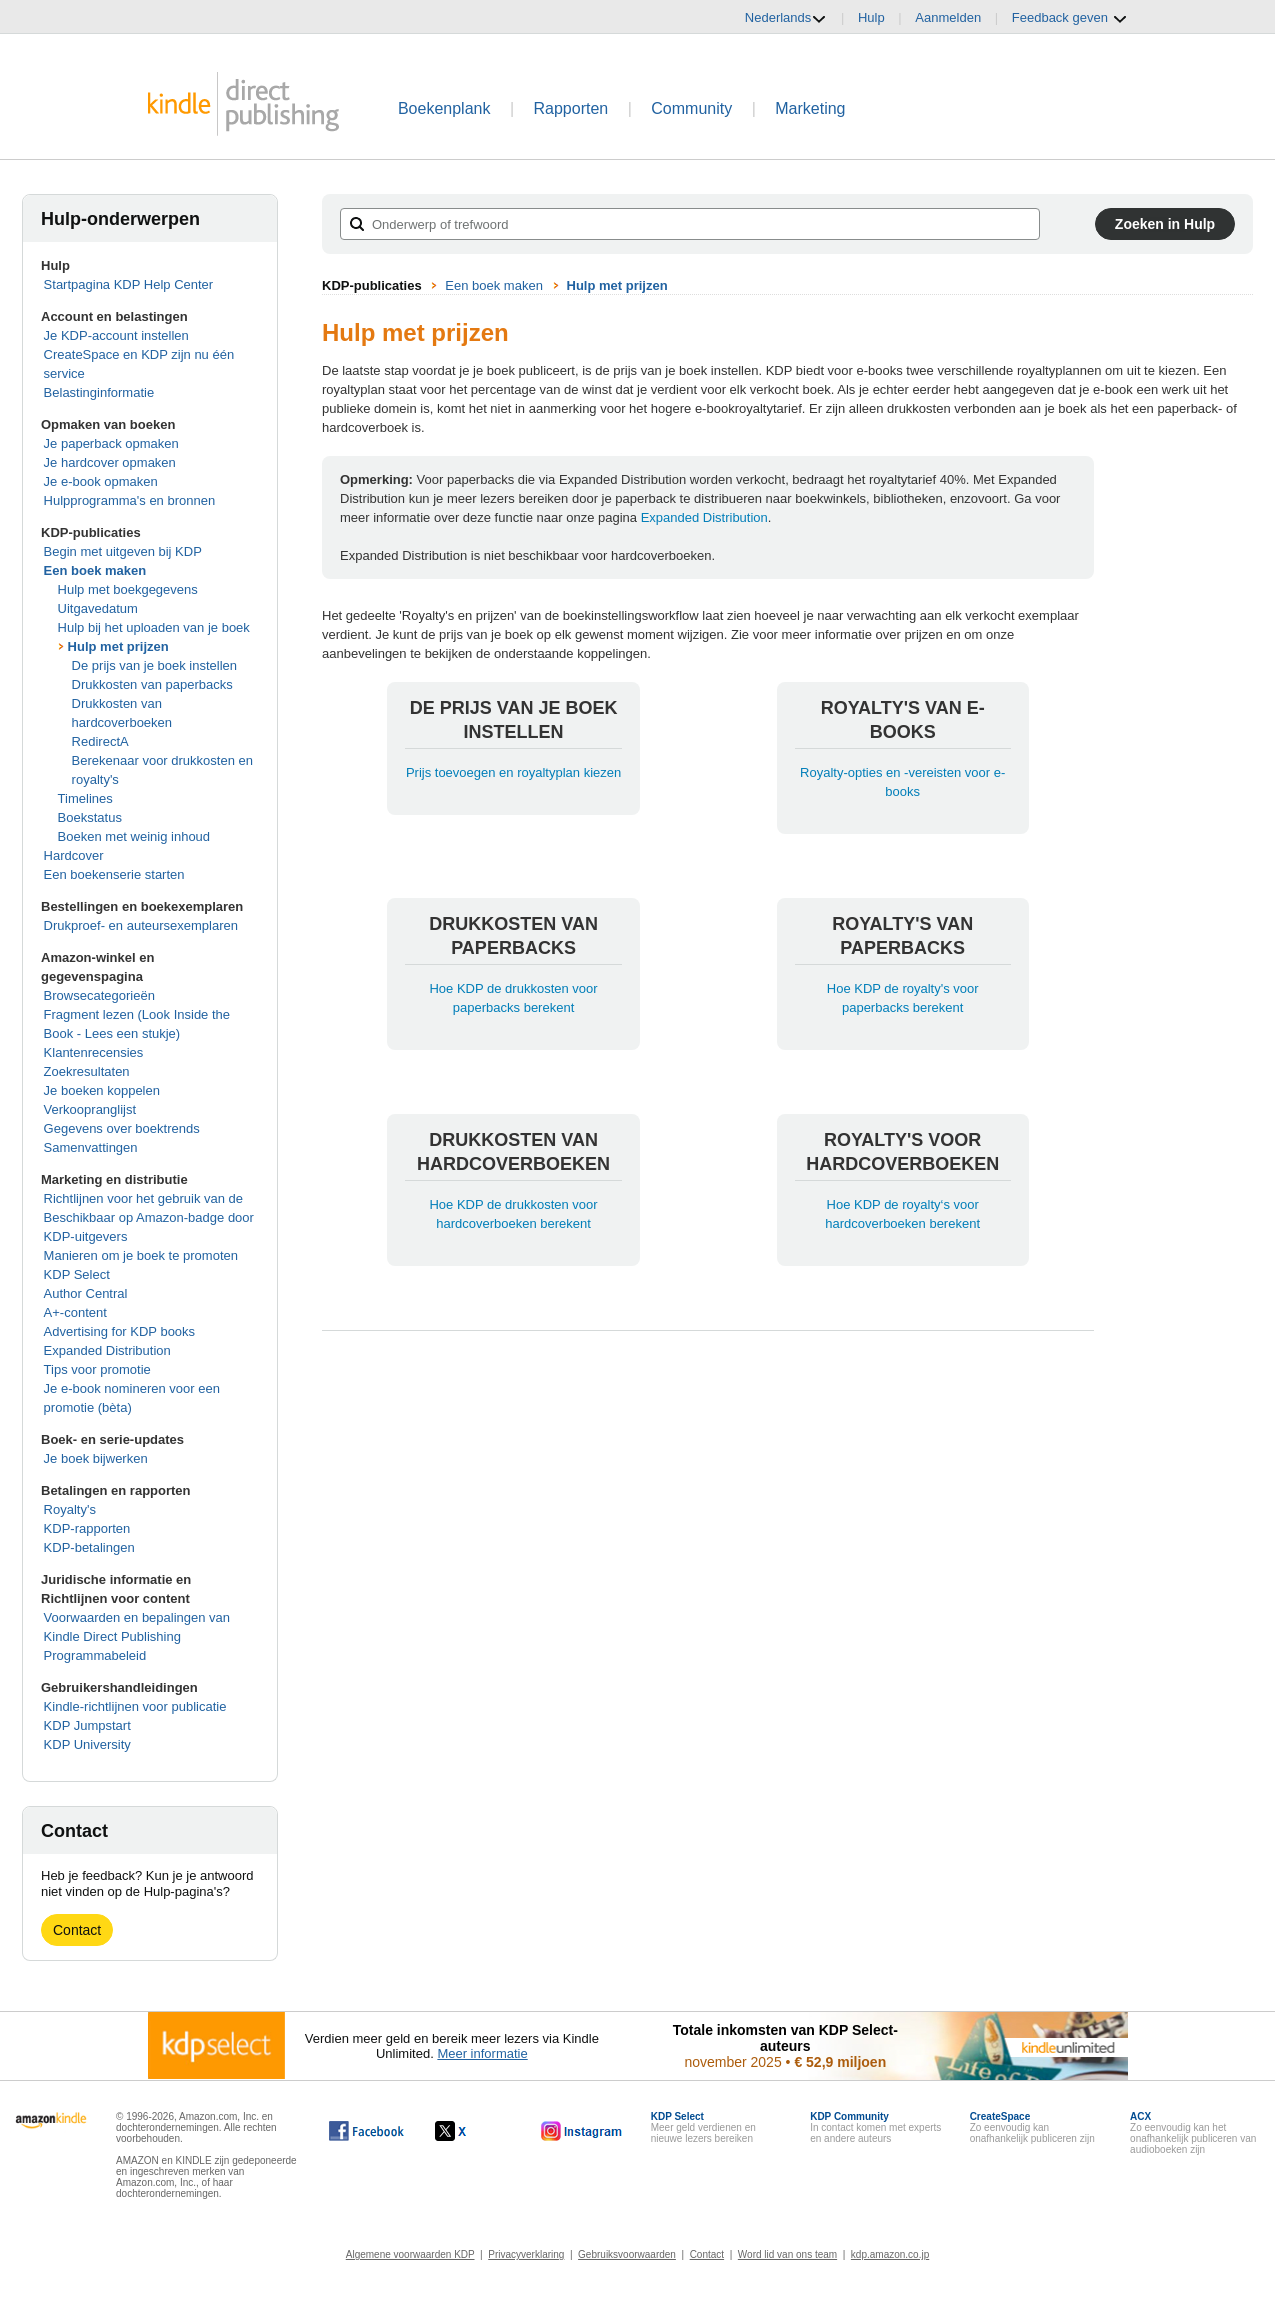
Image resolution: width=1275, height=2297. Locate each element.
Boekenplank (444, 108)
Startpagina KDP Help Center (129, 284)
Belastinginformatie (99, 392)
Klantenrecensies (94, 1052)
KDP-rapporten (87, 1528)
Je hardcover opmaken (110, 462)
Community (691, 108)
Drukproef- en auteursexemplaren (141, 925)
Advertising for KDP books (120, 1331)
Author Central (86, 1293)
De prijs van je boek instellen (154, 665)
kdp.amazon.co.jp (890, 2254)
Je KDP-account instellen (116, 335)
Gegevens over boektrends (122, 1128)
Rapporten (571, 108)
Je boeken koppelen (102, 1090)
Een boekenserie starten (114, 874)
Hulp (871, 17)
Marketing (810, 108)
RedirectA (100, 741)
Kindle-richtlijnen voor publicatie (135, 1706)
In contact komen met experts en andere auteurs (875, 2127)
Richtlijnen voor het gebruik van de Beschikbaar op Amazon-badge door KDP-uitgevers (149, 1217)
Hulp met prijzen (118, 646)
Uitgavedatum (98, 608)
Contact (77, 1930)
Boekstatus (90, 817)
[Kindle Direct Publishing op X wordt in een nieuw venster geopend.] (471, 2131)
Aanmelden (948, 17)
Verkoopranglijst (90, 1109)
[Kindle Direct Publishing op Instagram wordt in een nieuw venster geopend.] (582, 2131)
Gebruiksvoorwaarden (627, 2254)
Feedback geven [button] (1070, 18)
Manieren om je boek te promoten (141, 1255)
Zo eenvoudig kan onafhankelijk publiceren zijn (1032, 2127)
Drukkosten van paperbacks (152, 684)
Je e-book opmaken (101, 481)
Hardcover (74, 855)
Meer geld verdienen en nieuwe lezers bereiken (703, 2127)
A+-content (75, 1312)
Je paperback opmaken (111, 443)
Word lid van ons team (787, 2254)
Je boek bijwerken (96, 1458)
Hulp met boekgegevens (128, 589)
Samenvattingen (91, 1147)
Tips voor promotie (97, 1369)
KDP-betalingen (89, 1547)
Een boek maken (95, 570)
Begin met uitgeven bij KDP (123, 551)
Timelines (85, 798)
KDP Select (77, 1274)
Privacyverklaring (526, 2254)
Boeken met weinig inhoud (134, 836)
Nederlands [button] (786, 18)
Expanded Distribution (107, 1350)
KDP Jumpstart (87, 1725)
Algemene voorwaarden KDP (410, 2254)
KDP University (87, 1744)
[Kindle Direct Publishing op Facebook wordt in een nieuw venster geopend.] (366, 2131)
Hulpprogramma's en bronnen (130, 500)
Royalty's (70, 1509)
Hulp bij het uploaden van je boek (154, 627)
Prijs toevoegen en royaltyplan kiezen (513, 772)
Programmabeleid (95, 1655)
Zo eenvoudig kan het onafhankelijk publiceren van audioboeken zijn (1193, 2133)
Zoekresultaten (87, 1071)
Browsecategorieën (99, 995)
